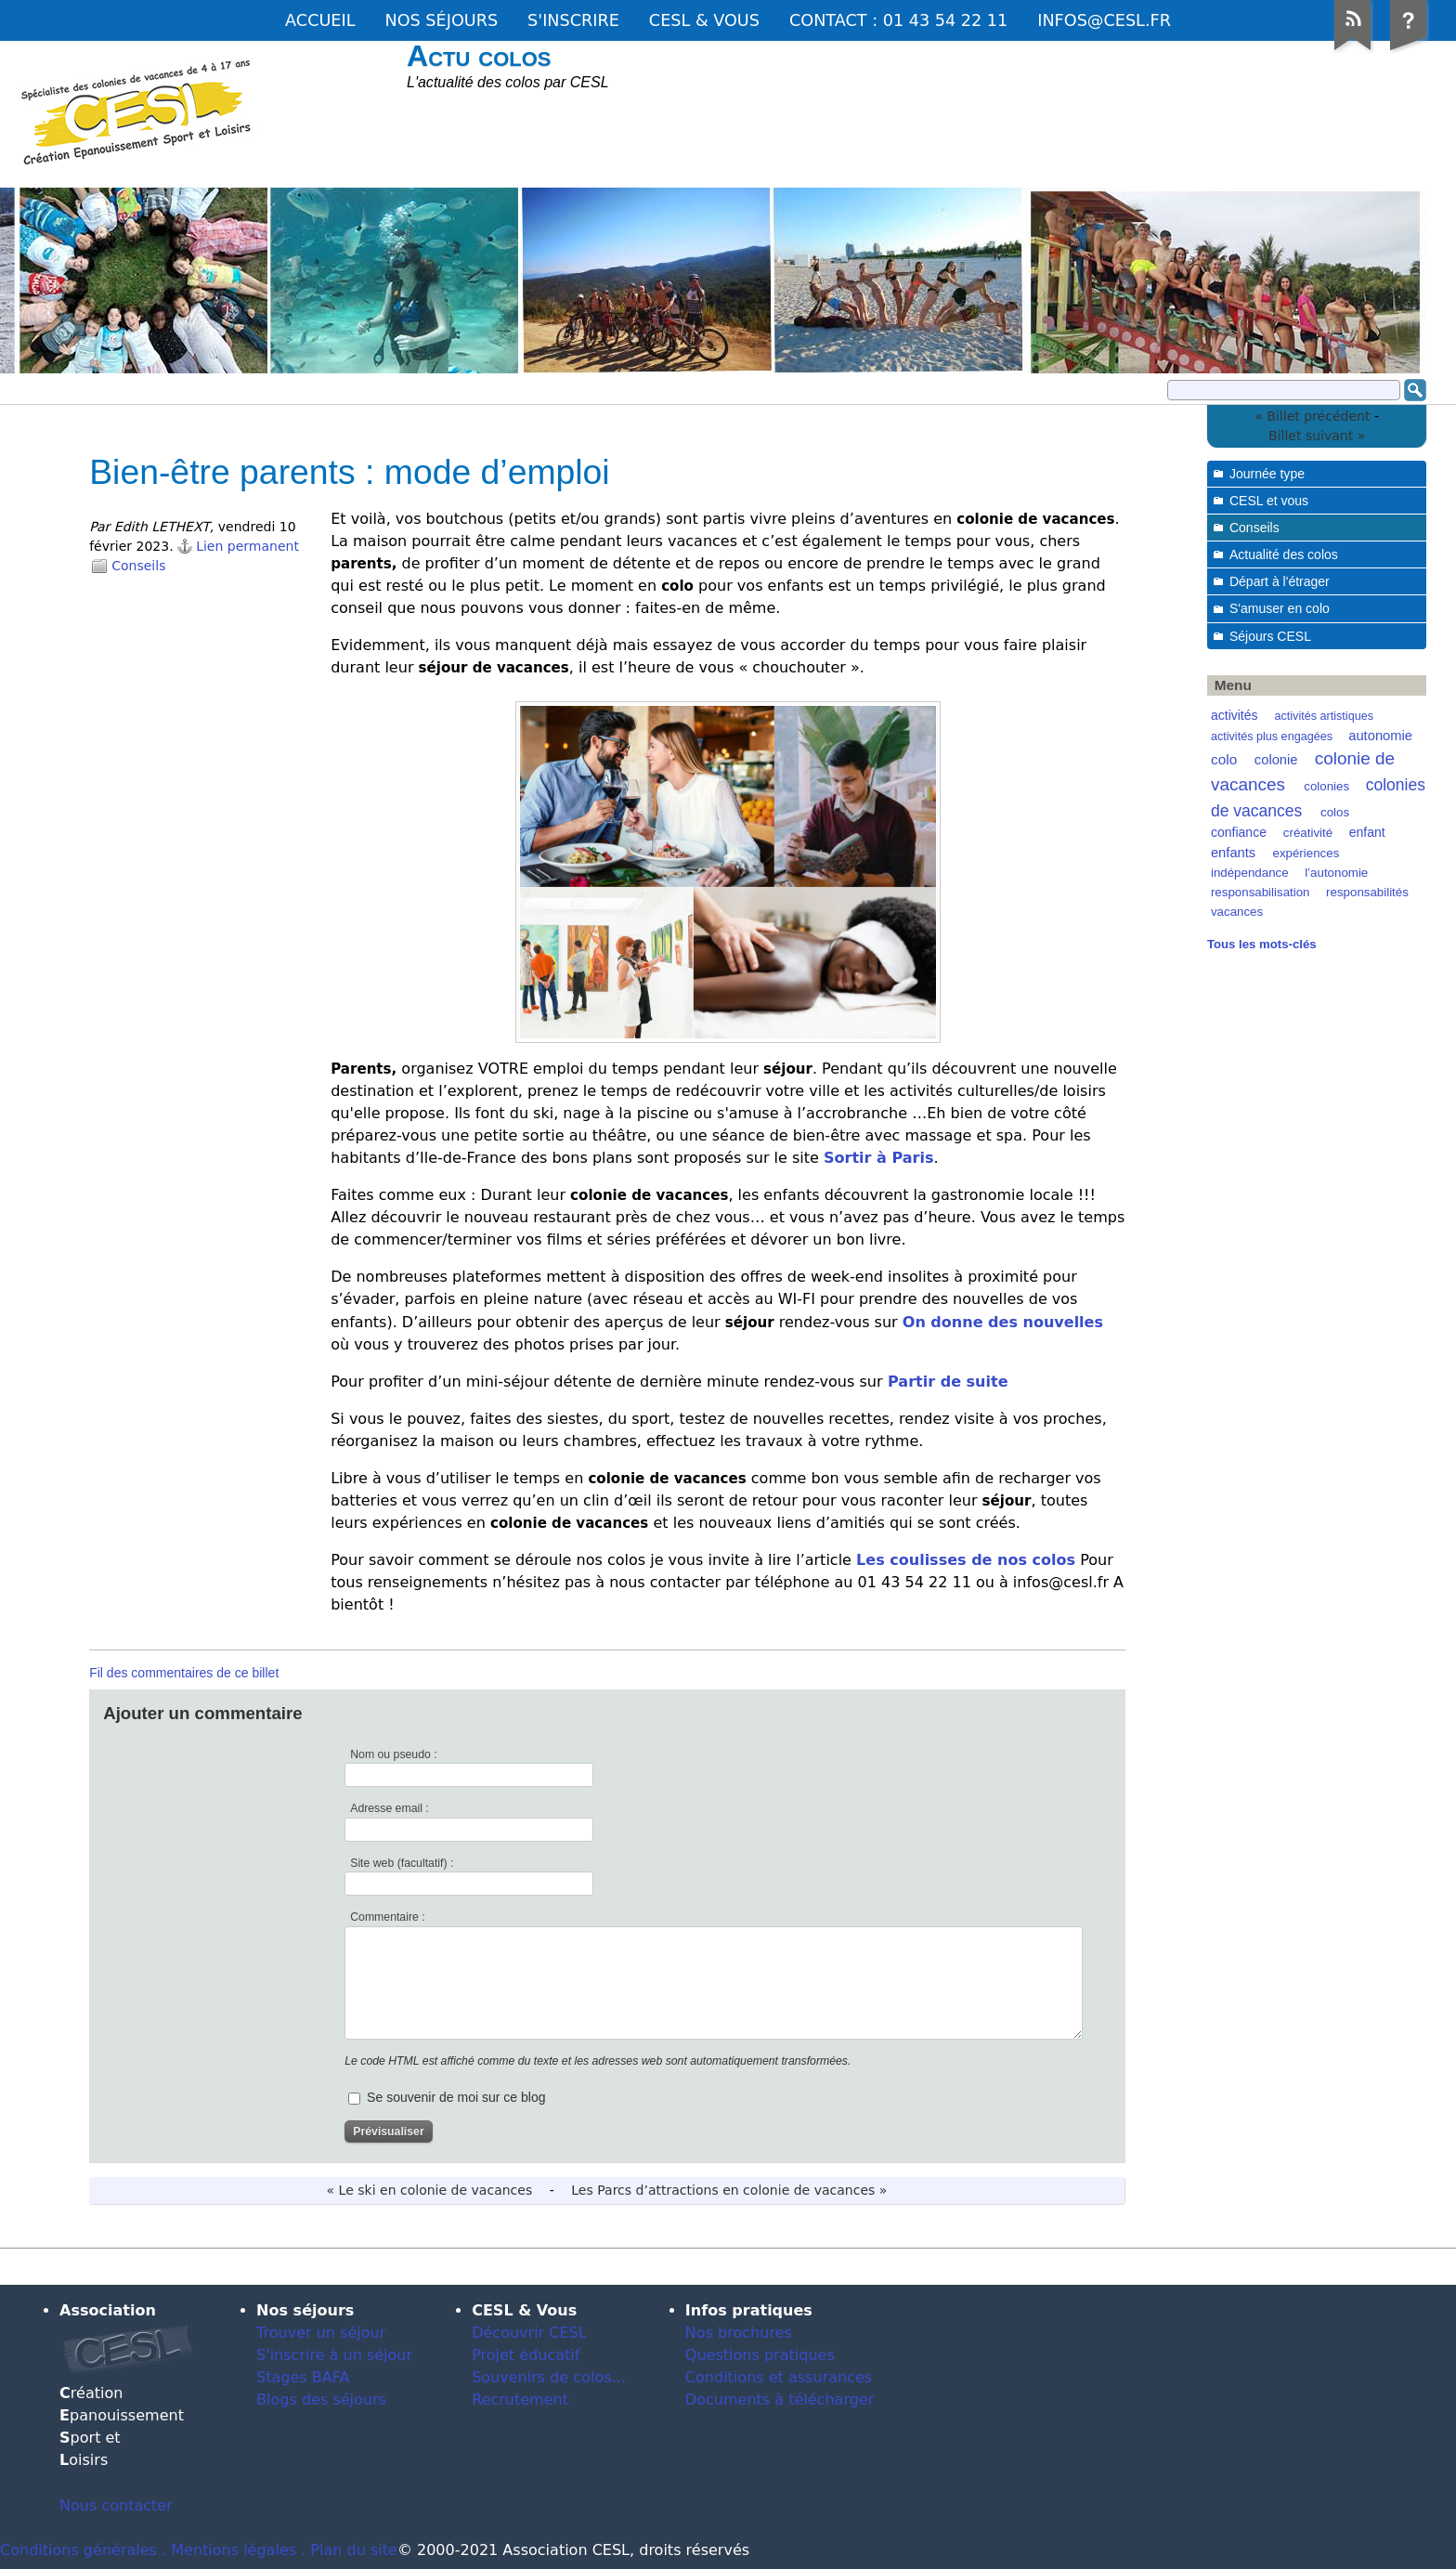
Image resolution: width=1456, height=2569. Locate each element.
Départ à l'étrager (1279, 581)
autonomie (1380, 735)
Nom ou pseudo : (393, 1754)
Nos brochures (738, 2332)
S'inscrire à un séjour (334, 2355)
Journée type (1267, 473)
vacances (1237, 912)
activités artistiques (1323, 716)
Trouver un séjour (320, 2332)
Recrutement (520, 2399)
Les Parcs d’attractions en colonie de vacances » (729, 2190)
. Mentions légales (229, 2550)
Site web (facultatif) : (401, 1863)
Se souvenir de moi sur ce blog (456, 2097)
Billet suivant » (1316, 435)
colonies (1326, 786)
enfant (1367, 832)
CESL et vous (1268, 500)
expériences (1306, 853)
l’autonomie (1336, 873)
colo (1224, 759)
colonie (1276, 759)
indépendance (1250, 873)
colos (1334, 812)
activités (1234, 715)
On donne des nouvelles (1003, 1322)
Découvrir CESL (529, 2332)
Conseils (138, 565)
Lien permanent (247, 546)
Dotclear (1406, 2266)
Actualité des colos (1283, 554)
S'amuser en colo (1279, 608)
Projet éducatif (525, 2355)
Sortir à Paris (878, 1158)
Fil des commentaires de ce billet (184, 1672)
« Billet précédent (1312, 416)
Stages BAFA (302, 2377)
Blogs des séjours (321, 2399)
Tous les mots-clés (1262, 944)
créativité (1307, 833)
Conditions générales (78, 2550)
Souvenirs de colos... (549, 2377)
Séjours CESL (1270, 636)
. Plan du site (349, 2550)
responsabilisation (1260, 892)
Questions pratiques (760, 2355)
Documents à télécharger (779, 2399)
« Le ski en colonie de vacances (430, 2190)
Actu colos (479, 55)
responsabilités (1367, 892)
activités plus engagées (1271, 736)
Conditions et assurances (778, 2377)
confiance (1239, 832)
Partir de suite (945, 1381)
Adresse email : (389, 1808)
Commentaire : (387, 1916)
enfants (1233, 852)
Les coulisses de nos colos (965, 1560)
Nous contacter (116, 2505)
